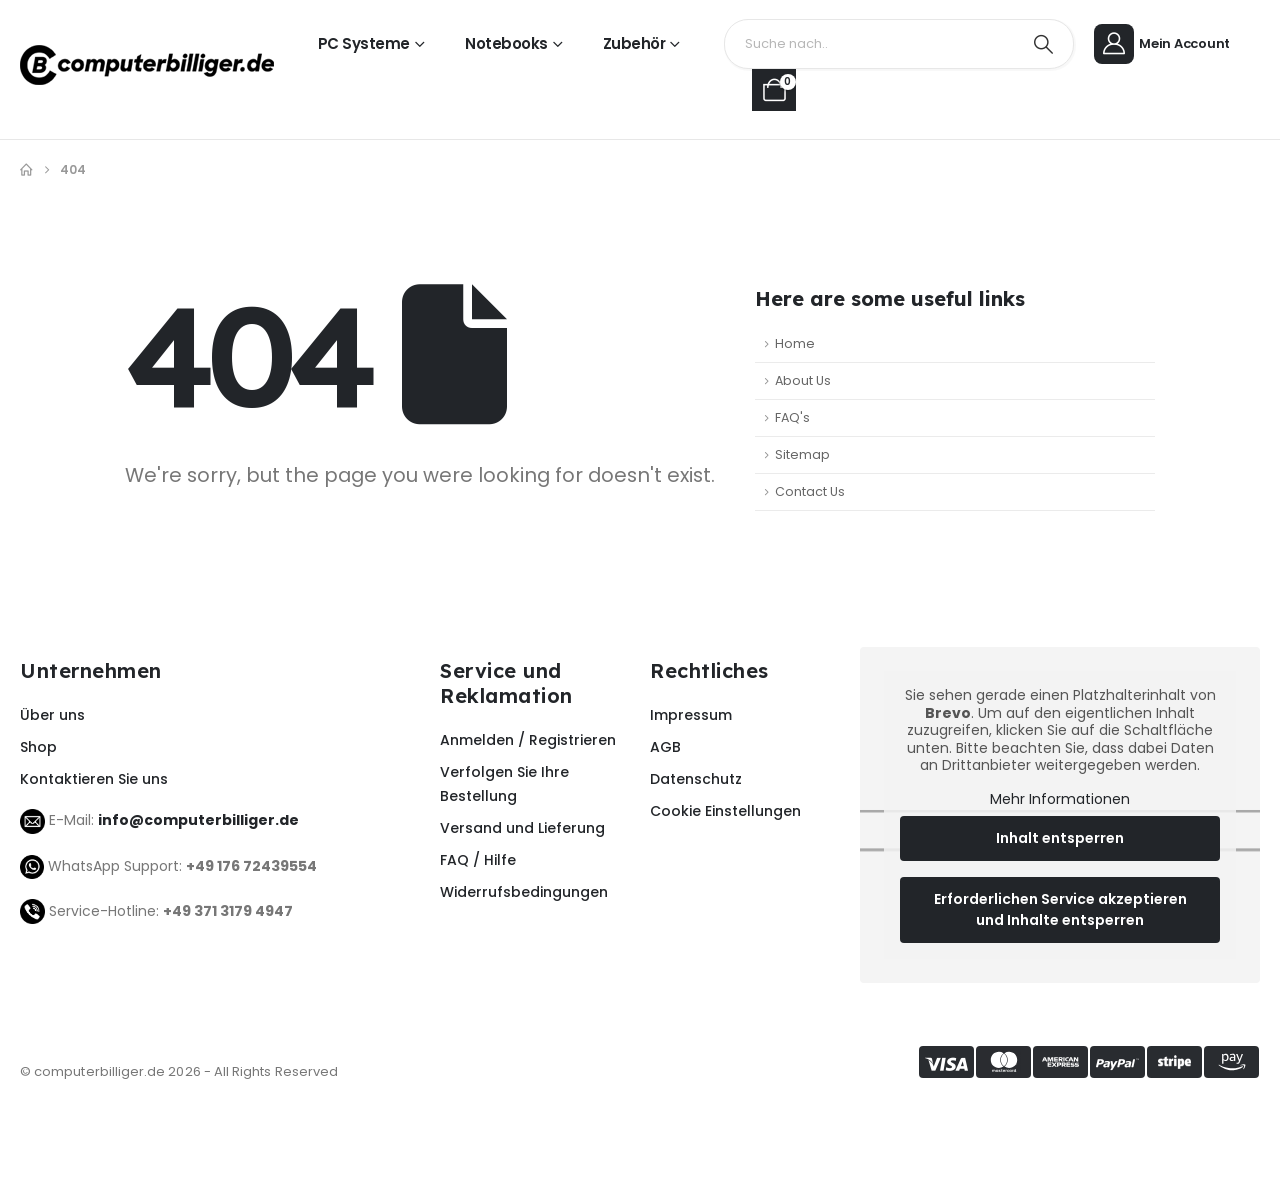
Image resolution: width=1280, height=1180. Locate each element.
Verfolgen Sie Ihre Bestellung (504, 784)
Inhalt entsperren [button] (1060, 838)
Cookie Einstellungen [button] (725, 811)
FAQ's (792, 417)
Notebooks (506, 44)
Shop (38, 747)
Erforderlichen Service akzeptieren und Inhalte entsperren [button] (1060, 909)
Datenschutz (696, 779)
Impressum (691, 715)
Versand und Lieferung (522, 828)
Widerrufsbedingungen (524, 892)
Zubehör (634, 44)
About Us (803, 380)
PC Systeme (364, 44)
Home (795, 343)
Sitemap (802, 454)
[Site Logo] (147, 65)
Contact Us (810, 491)
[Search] (1044, 44)
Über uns (52, 715)
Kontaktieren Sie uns (94, 779)
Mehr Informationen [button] (1060, 800)
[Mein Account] (1165, 44)
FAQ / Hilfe (478, 860)
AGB (665, 747)
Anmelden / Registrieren (528, 740)
